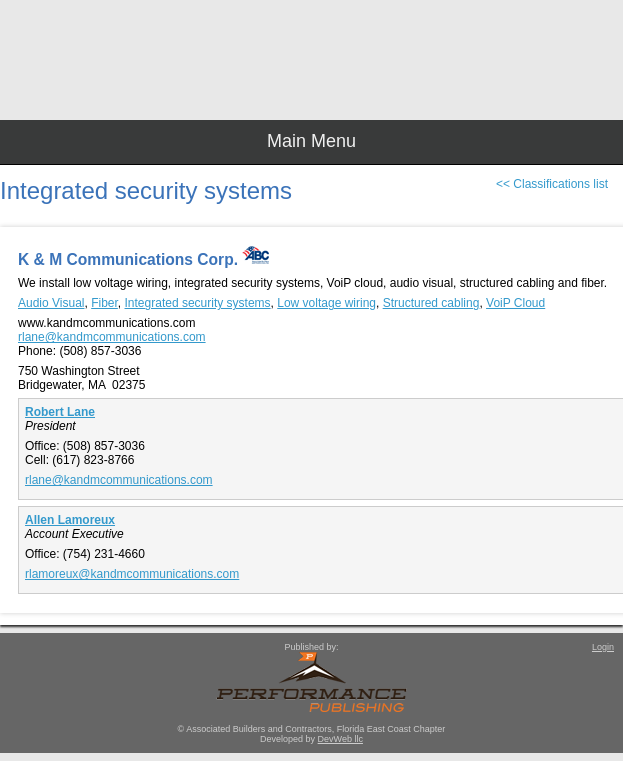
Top (598, 711)
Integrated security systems (198, 303)
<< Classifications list (552, 184)
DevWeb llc (340, 739)
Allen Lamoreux (70, 520)
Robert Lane (60, 412)
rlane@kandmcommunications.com (112, 337)
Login (603, 647)
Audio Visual (51, 303)
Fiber (104, 303)
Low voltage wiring (326, 303)
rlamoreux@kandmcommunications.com (132, 574)
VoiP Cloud (515, 303)
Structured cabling (431, 303)
